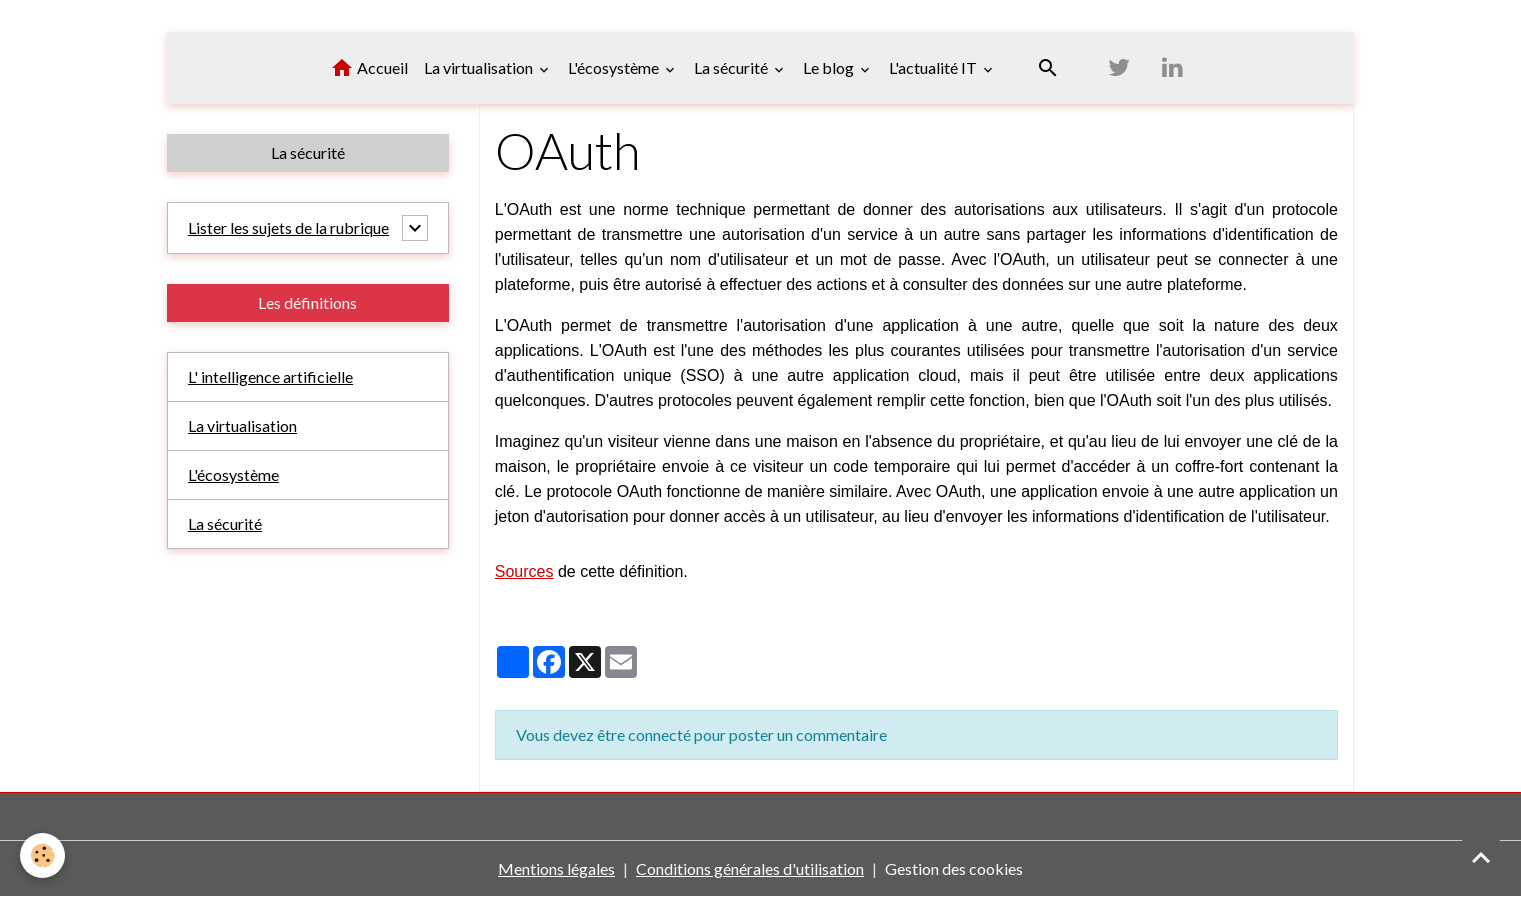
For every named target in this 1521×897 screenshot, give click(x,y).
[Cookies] (42, 855)
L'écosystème (615, 67)
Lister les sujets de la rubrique (288, 227)
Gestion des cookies (954, 868)
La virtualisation (480, 67)
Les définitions (307, 302)
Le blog (830, 67)
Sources (524, 571)
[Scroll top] (1481, 857)
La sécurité (732, 67)
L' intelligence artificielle (270, 376)
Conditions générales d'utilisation (750, 868)
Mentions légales (556, 868)
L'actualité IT (934, 67)
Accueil (369, 68)
